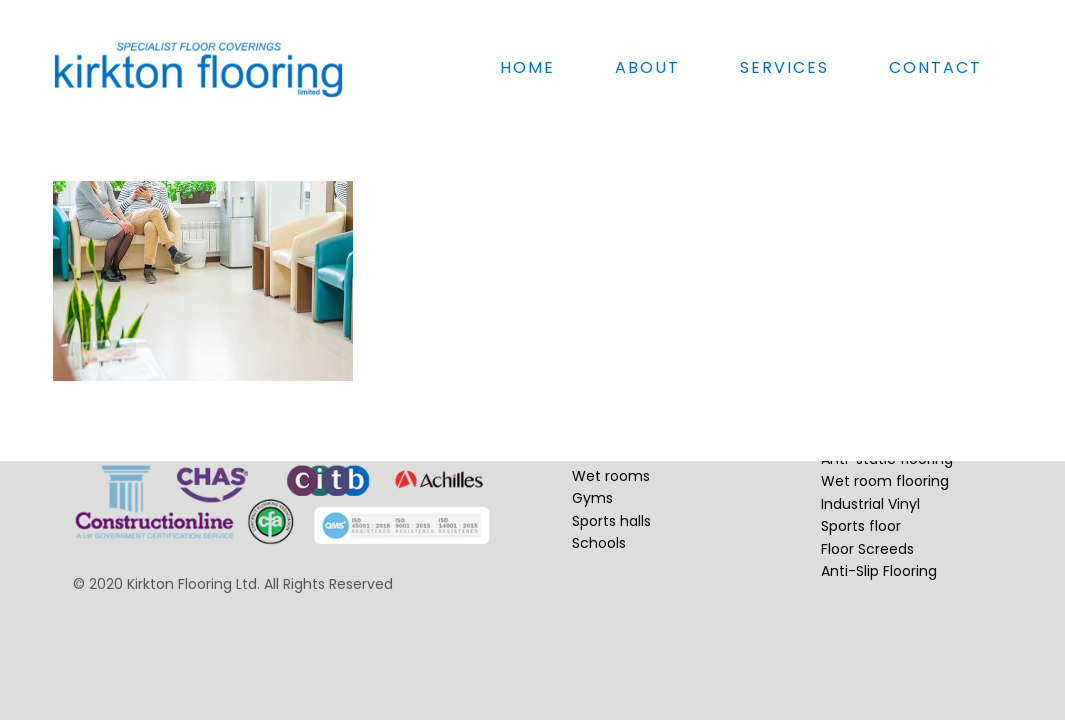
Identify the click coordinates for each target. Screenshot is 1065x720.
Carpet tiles (861, 414)
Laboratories (615, 453)
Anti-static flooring (887, 459)
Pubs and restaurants (646, 431)
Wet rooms (611, 476)
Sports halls (611, 521)
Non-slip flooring (878, 437)
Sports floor (861, 526)
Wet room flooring (885, 481)
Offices (598, 409)
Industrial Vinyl (870, 504)
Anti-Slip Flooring (879, 571)
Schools (599, 543)
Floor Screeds (867, 549)
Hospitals (603, 386)
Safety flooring (872, 392)
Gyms (592, 498)
